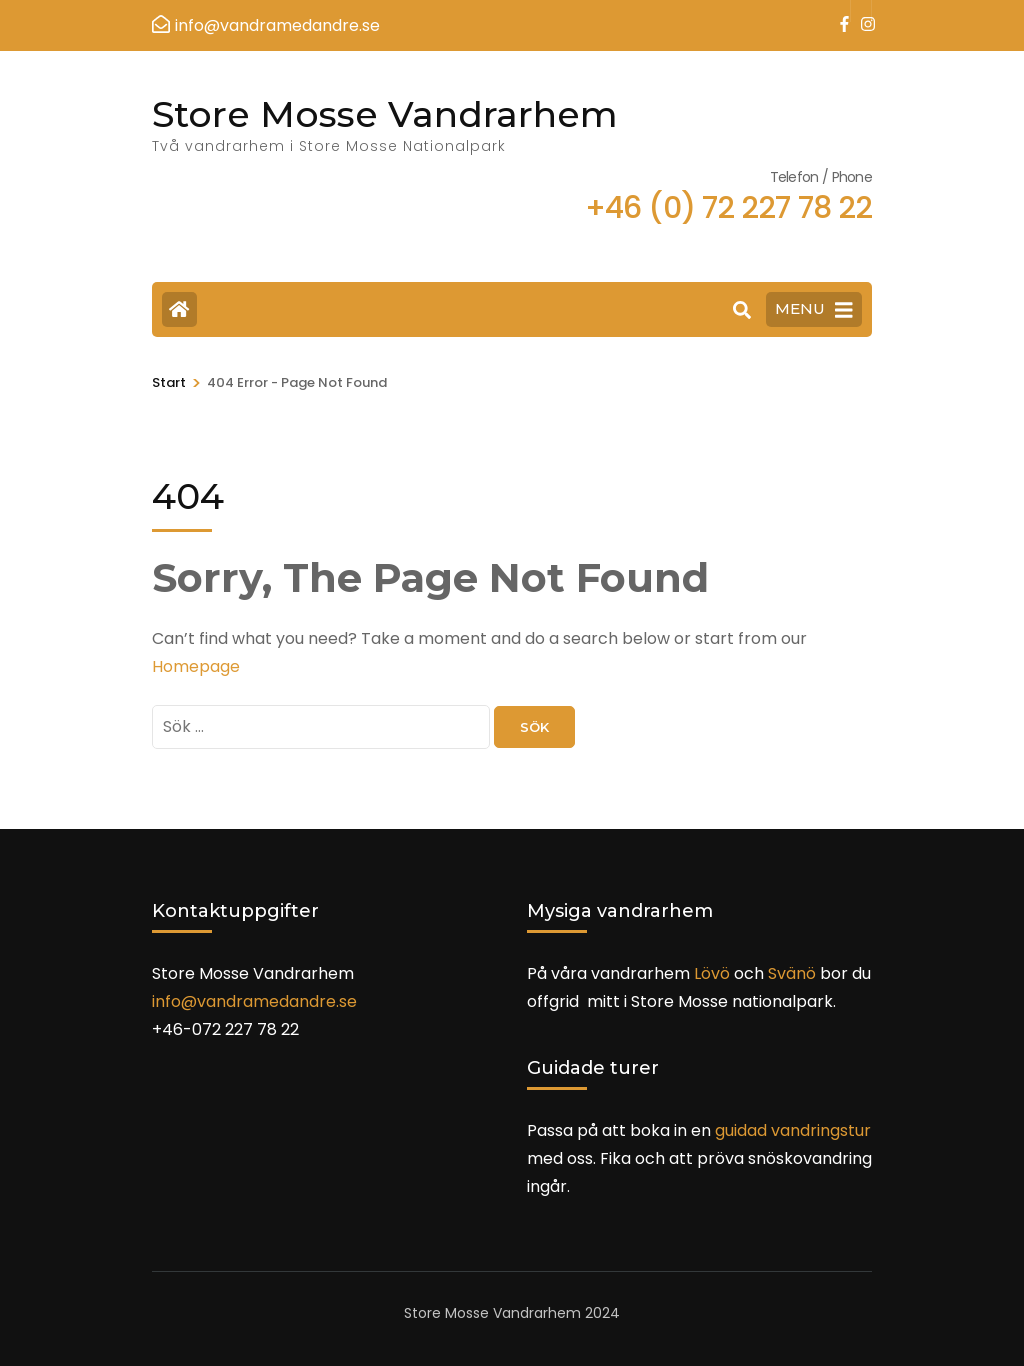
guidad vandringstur (793, 1130)
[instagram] (861, 11)
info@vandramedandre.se (254, 1001)
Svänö (792, 973)
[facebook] (840, 11)
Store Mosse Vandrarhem (385, 114)
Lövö (712, 973)
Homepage (196, 666)
